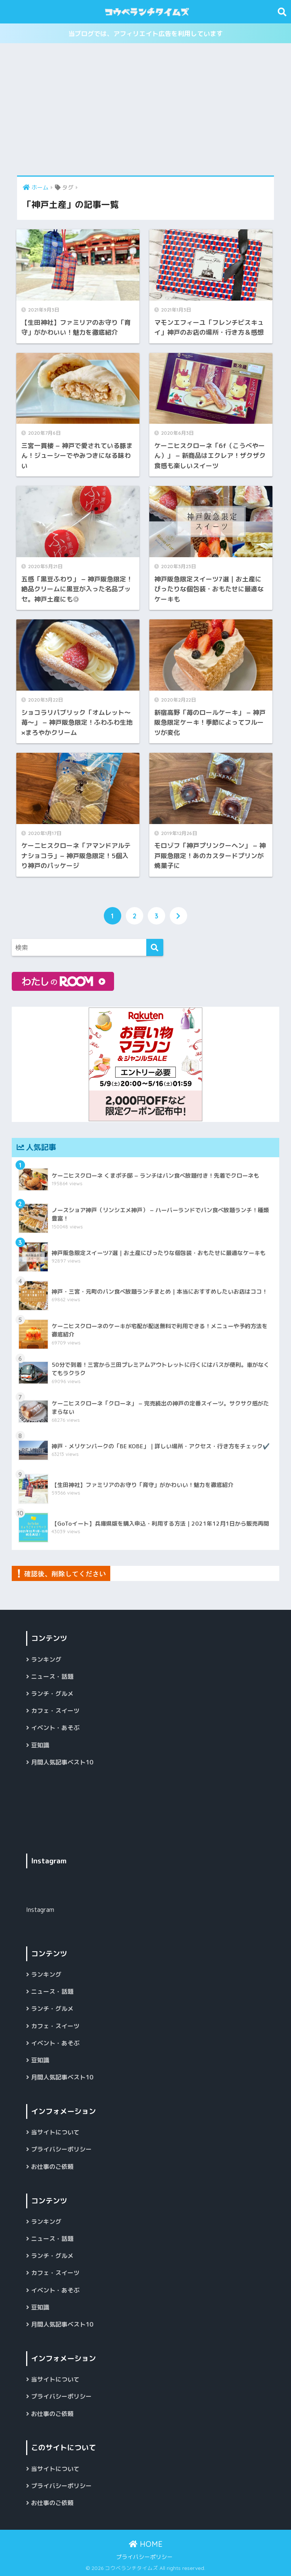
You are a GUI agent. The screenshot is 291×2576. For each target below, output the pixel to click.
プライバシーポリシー (61, 2149)
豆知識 (40, 1745)
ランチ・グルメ (52, 1693)
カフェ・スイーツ (55, 1710)
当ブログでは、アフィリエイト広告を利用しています (145, 33)
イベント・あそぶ (55, 1728)
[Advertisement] (145, 109)
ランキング (46, 1659)
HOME (146, 2544)
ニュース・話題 (52, 1676)
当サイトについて (55, 2132)
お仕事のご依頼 (52, 2166)
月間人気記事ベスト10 (62, 1762)
